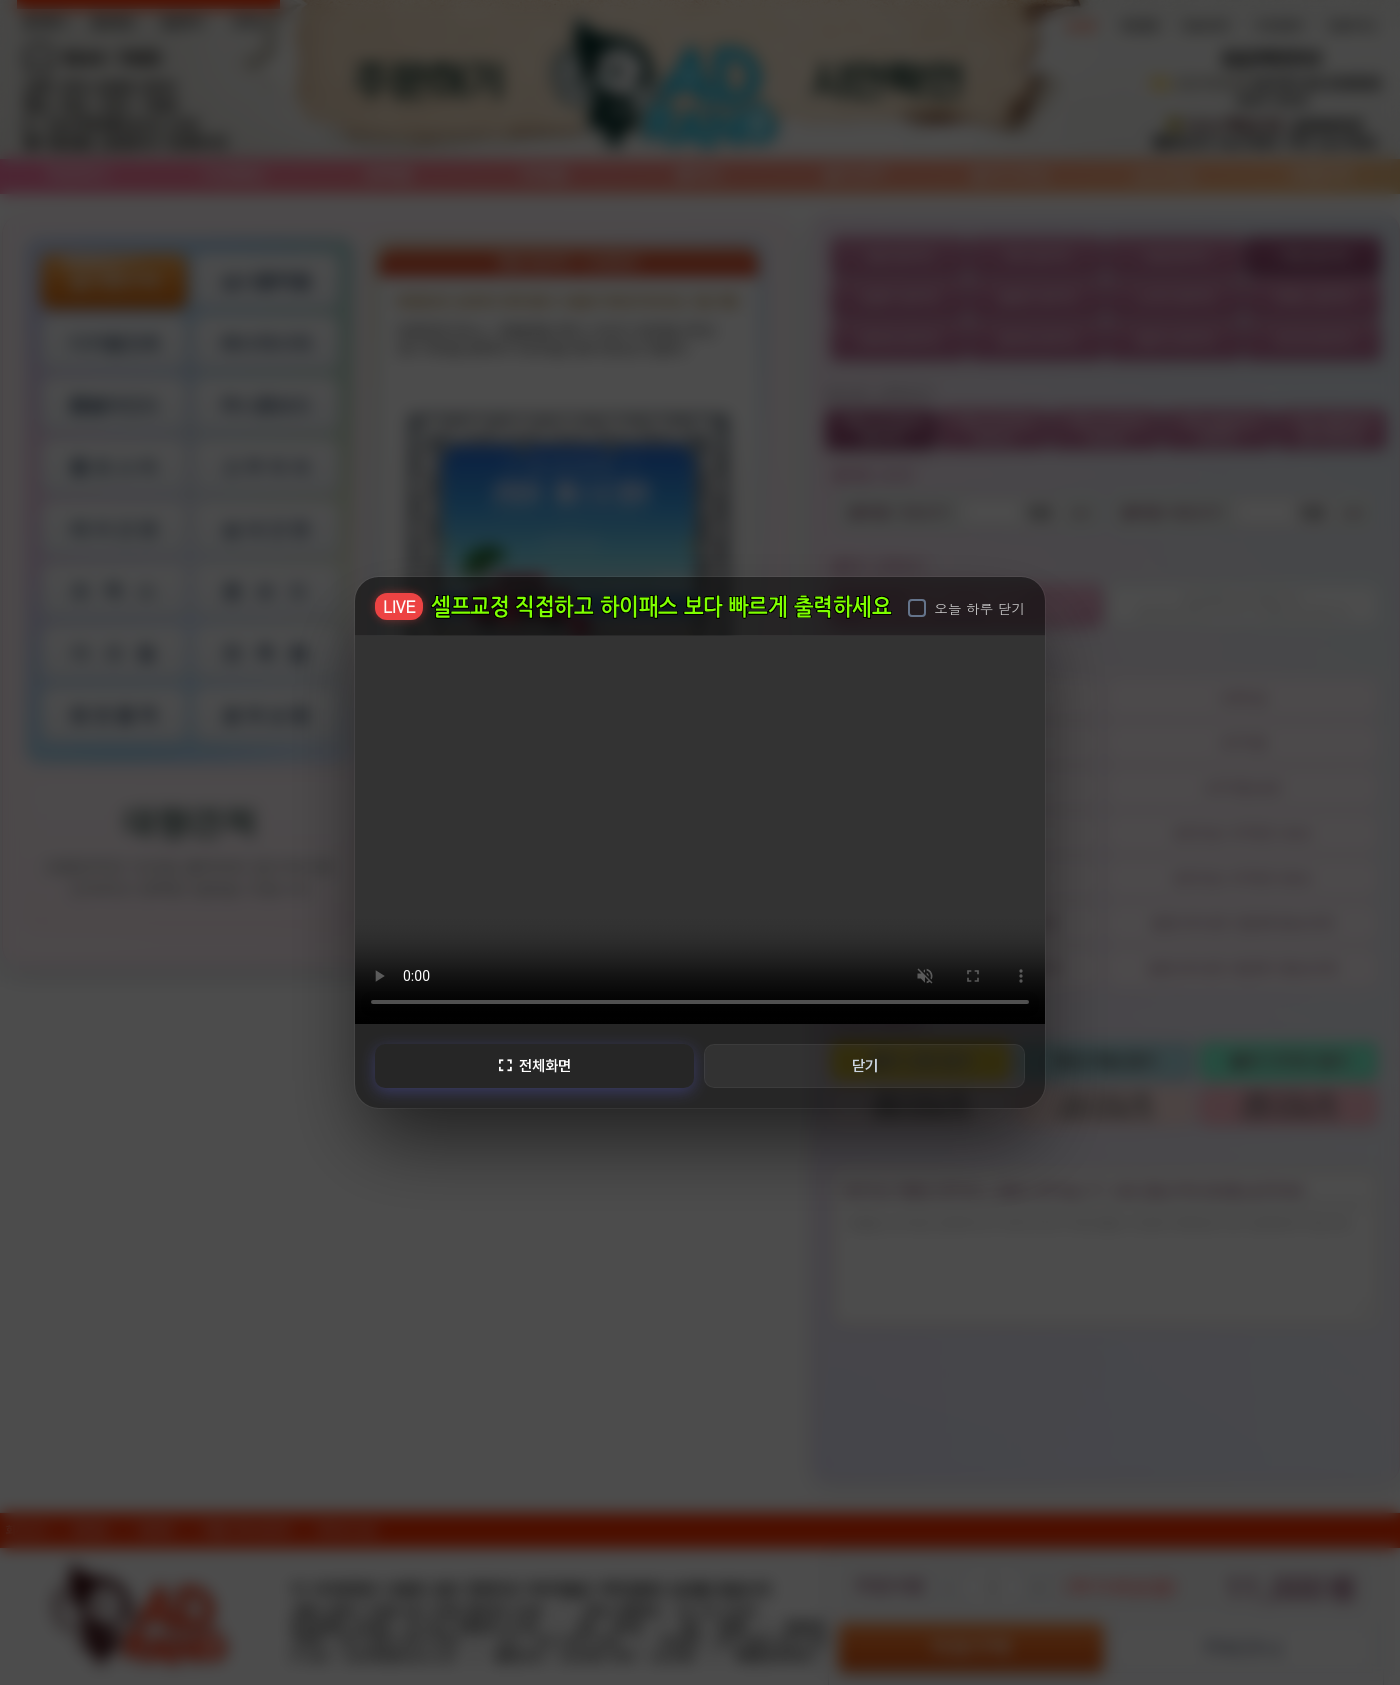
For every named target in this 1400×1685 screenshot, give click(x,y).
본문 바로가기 (0, 0)
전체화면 (533, 1065)
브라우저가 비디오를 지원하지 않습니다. (700, 827)
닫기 (866, 1065)
